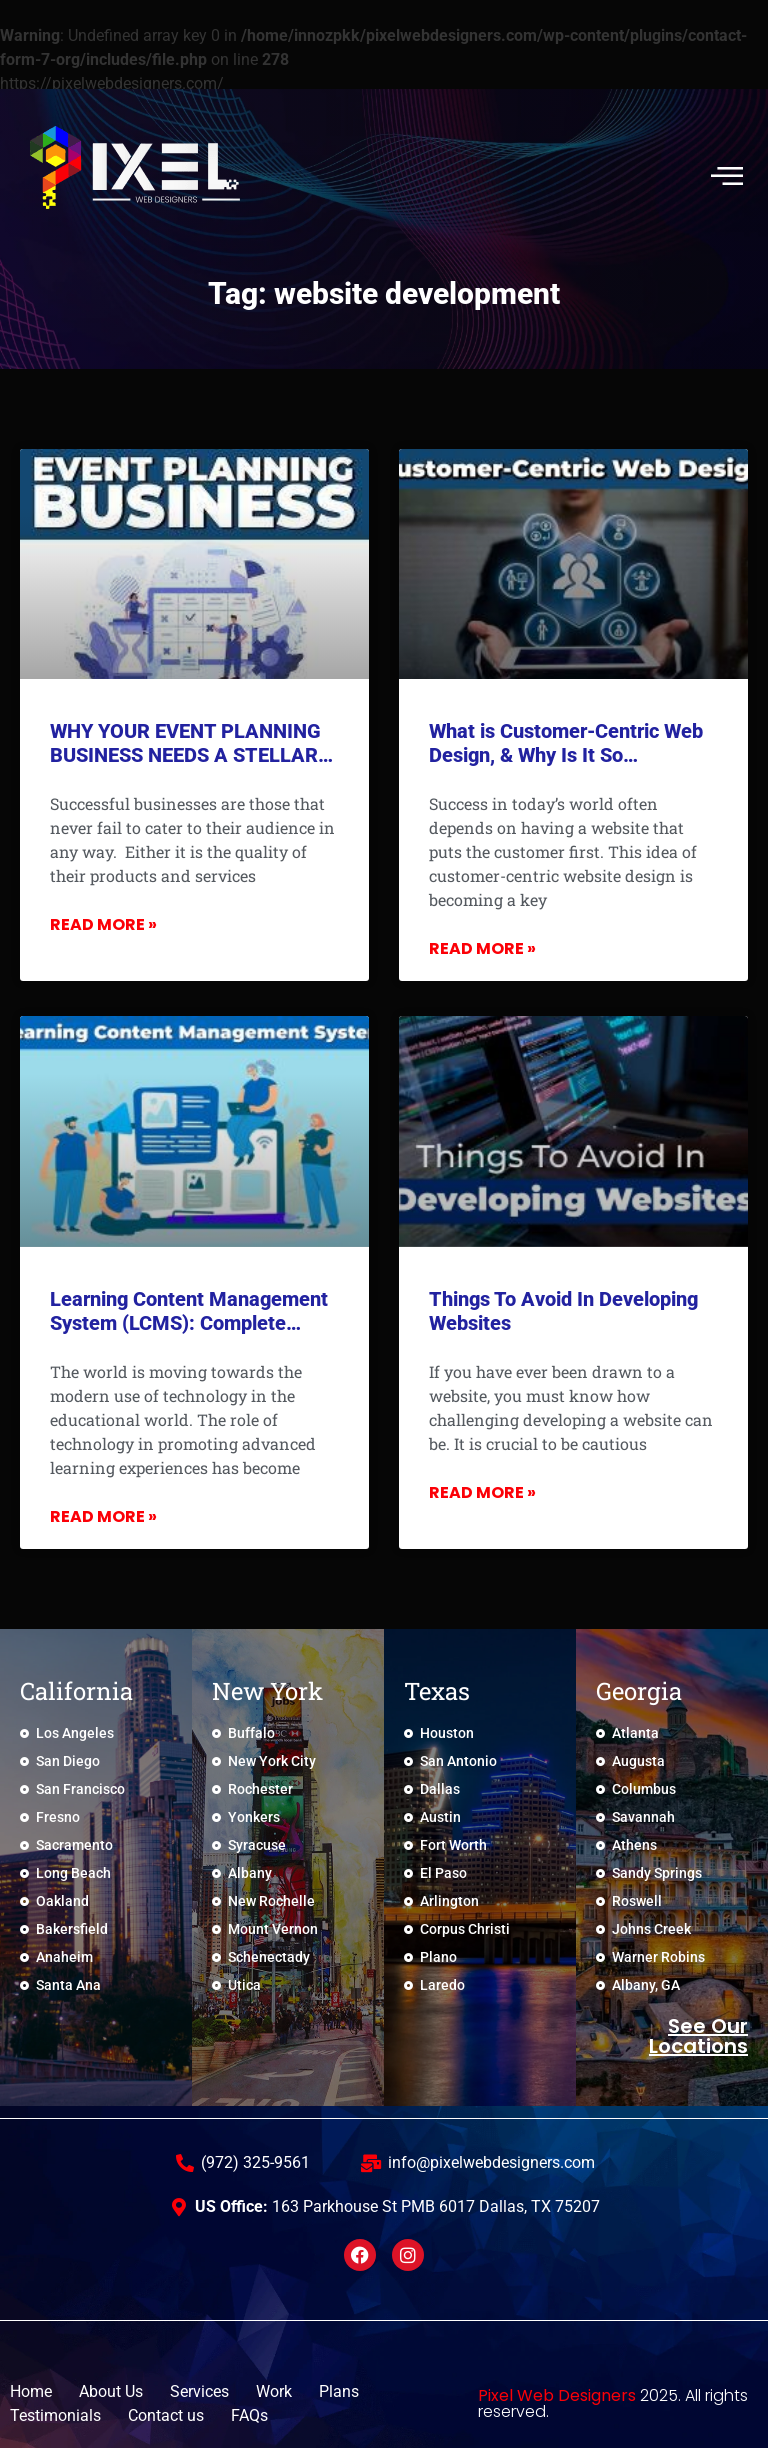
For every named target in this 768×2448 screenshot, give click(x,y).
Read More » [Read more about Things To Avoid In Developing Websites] (482, 1492)
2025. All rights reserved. (613, 2403)
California (76, 1691)
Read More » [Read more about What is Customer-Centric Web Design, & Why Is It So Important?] (482, 948)
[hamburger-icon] (725, 175)
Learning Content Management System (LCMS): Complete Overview (189, 1323)
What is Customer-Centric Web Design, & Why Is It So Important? (566, 755)
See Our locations (698, 2036)
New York (267, 1691)
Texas (437, 1691)
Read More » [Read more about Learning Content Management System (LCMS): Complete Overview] (103, 1516)
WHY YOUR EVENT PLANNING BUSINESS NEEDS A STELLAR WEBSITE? (185, 755)
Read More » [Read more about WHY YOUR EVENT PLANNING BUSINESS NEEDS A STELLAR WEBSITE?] (103, 924)
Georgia (639, 1691)
